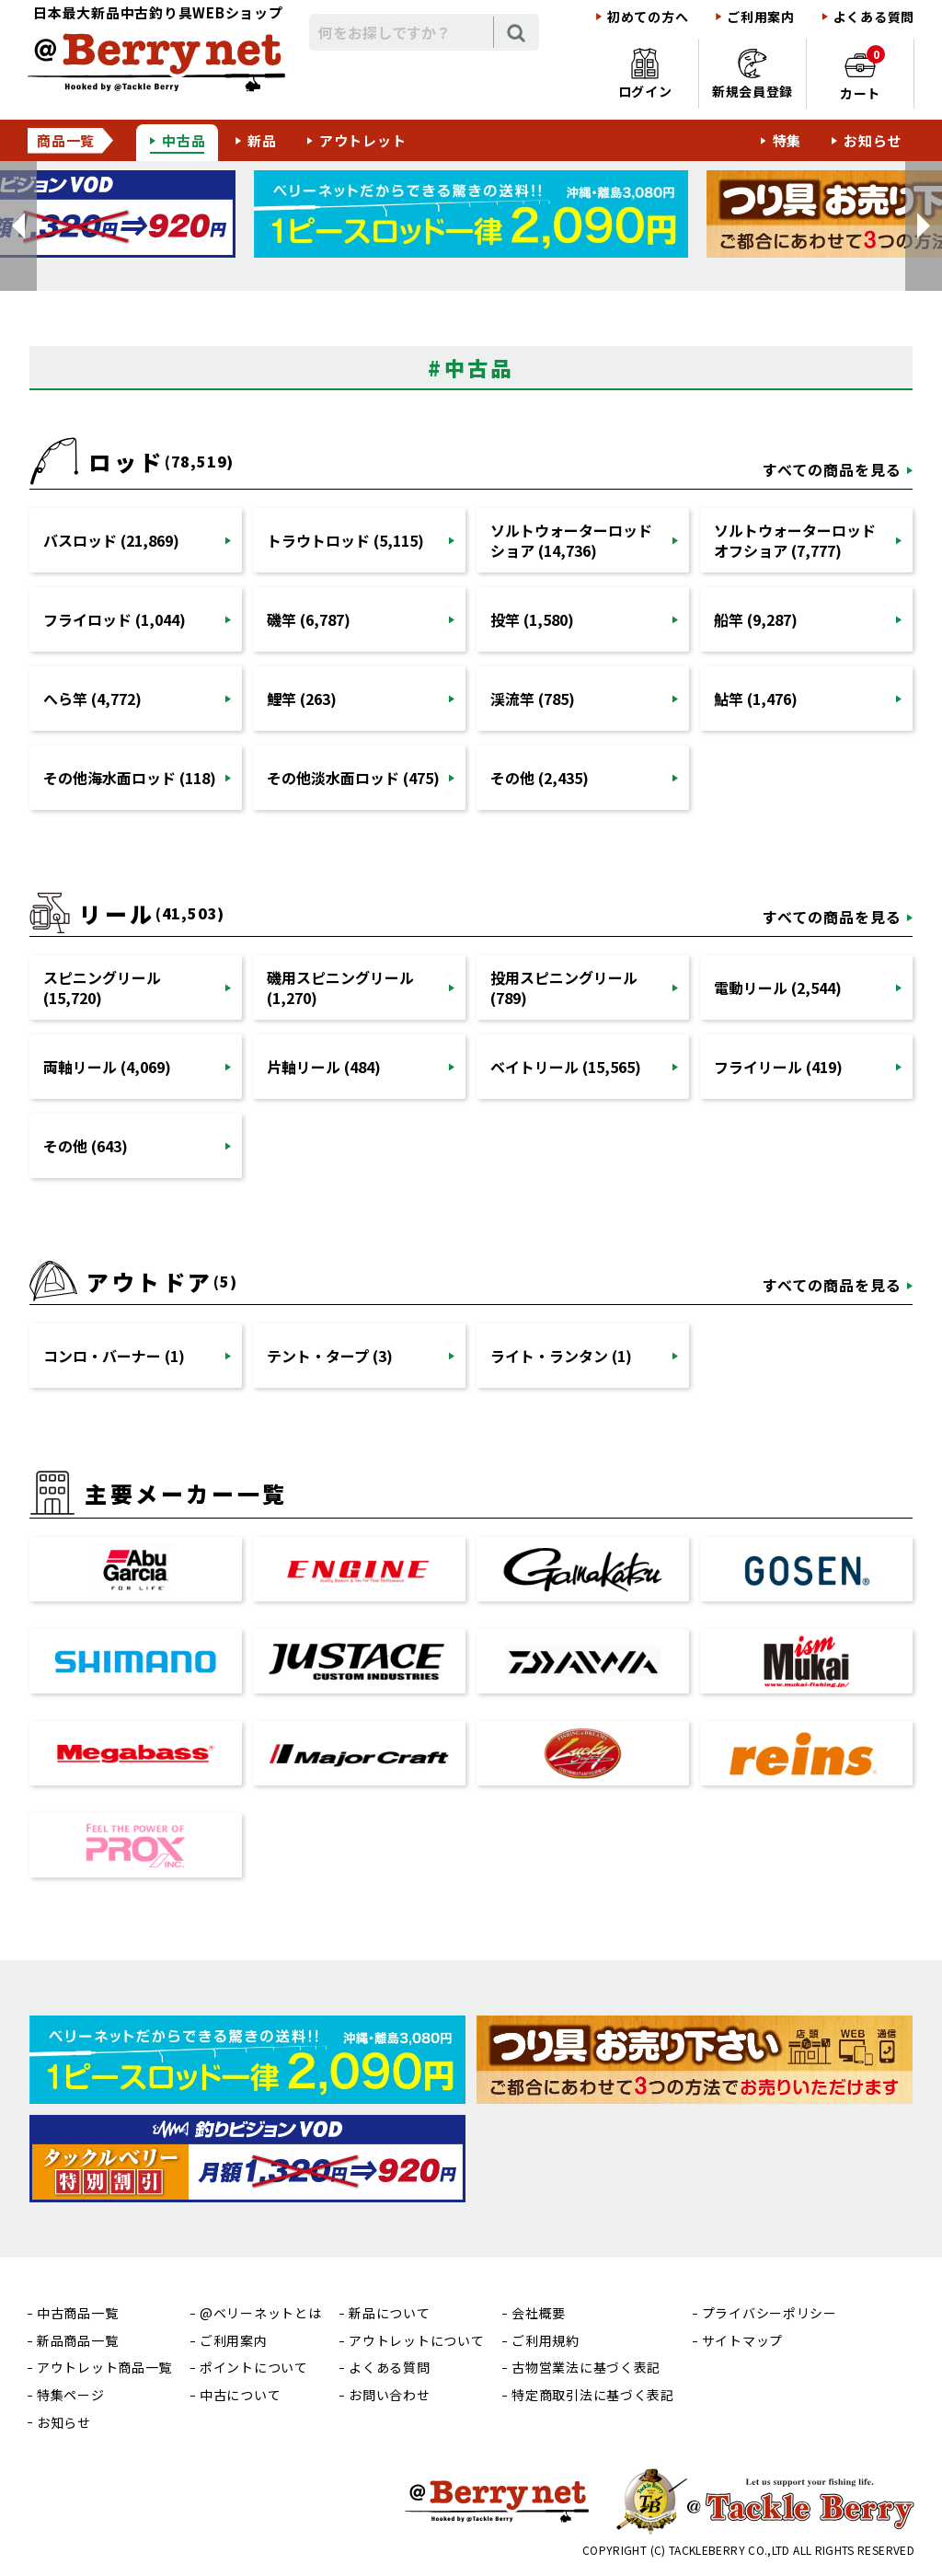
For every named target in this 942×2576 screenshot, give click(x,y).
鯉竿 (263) (302, 698)
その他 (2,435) (539, 778)
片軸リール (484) (324, 1067)
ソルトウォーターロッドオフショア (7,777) (795, 540)
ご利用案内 (761, 17)
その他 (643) (85, 1146)
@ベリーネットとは (260, 2313)
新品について (389, 2313)
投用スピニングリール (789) (564, 987)
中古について (240, 2395)
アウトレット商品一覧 (104, 2367)
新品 (262, 140)
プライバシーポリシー (769, 2313)
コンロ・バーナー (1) (114, 1356)
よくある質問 (873, 17)
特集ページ (71, 2395)
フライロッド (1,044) (114, 619)
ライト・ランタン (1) (561, 1356)
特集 (787, 140)
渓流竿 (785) (532, 698)
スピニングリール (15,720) (102, 987)
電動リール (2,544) (778, 987)
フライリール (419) (778, 1067)
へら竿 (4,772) (92, 698)
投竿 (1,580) (532, 619)
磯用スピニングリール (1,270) (340, 987)
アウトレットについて (416, 2341)
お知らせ (873, 140)
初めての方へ (647, 17)
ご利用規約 (545, 2341)
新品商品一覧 (77, 2341)
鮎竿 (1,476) (756, 698)
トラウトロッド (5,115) (345, 540)
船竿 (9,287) (756, 619)
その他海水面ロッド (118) (129, 778)
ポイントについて (254, 2367)
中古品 (183, 140)
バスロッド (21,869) (111, 540)
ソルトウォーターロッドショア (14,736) (571, 540)
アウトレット (363, 140)
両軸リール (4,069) (107, 1067)
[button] (18, 226)
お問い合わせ (389, 2395)
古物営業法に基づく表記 (586, 2367)
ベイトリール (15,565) (565, 1067)
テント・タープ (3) (330, 1356)
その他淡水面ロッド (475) (353, 778)
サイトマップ (742, 2341)
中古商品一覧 (77, 2313)
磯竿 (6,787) (308, 619)
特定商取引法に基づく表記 (592, 2395)
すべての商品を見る (832, 469)
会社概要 (538, 2313)
